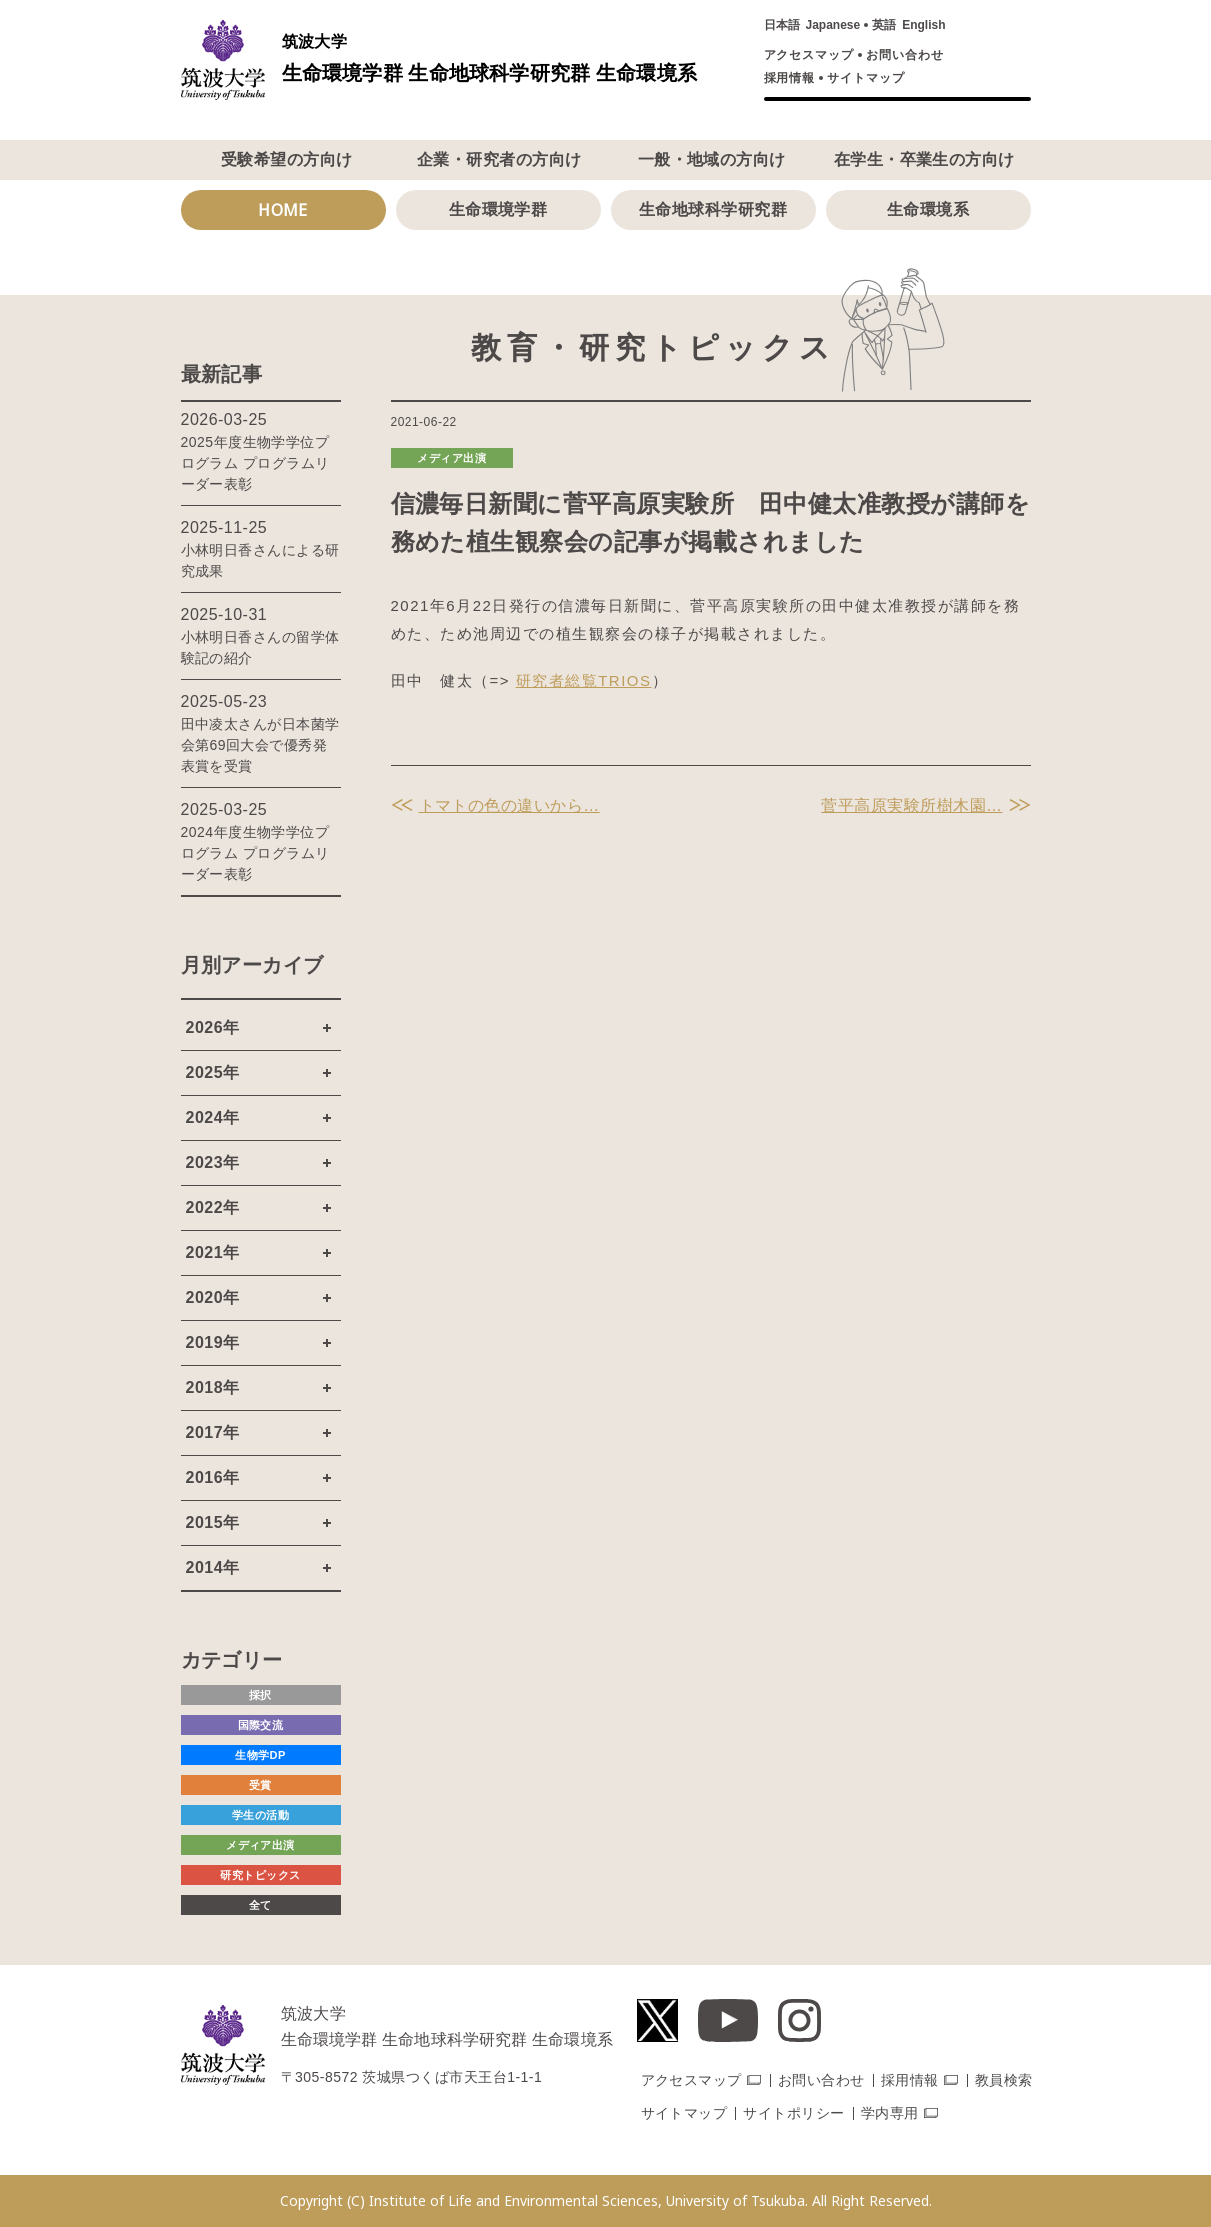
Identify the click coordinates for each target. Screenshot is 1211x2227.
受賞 (260, 1785)
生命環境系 (928, 209)
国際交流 (261, 1725)
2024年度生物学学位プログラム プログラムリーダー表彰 (255, 853)
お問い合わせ (905, 55)
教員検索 (1004, 2080)
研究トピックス (260, 1875)
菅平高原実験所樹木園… (911, 805)
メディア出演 (451, 458)
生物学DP (260, 1755)
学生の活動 (260, 1815)
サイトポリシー (793, 2113)
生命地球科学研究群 (713, 209)
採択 (260, 1695)
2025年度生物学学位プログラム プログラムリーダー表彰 (255, 463)
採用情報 (790, 78)
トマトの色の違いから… (509, 805)
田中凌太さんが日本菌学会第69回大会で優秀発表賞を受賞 (260, 745)
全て (260, 1905)
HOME (283, 210)
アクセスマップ (809, 55)
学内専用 (890, 2113)
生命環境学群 (498, 209)
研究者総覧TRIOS (584, 680)
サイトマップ (866, 78)
